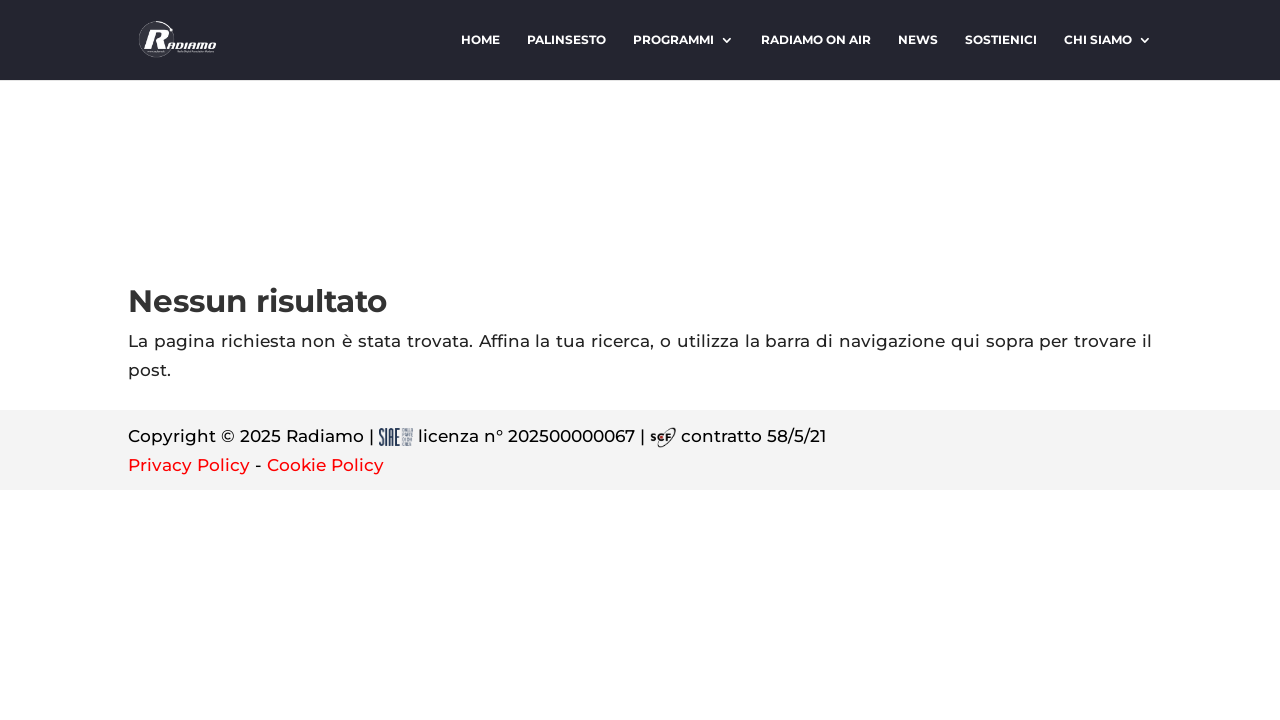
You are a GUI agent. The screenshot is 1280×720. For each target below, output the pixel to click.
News (918, 40)
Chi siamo (1098, 40)
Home (480, 40)
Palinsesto (566, 40)
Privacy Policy (189, 465)
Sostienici (1001, 40)
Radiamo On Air (816, 40)
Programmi (673, 40)
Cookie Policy (325, 465)
